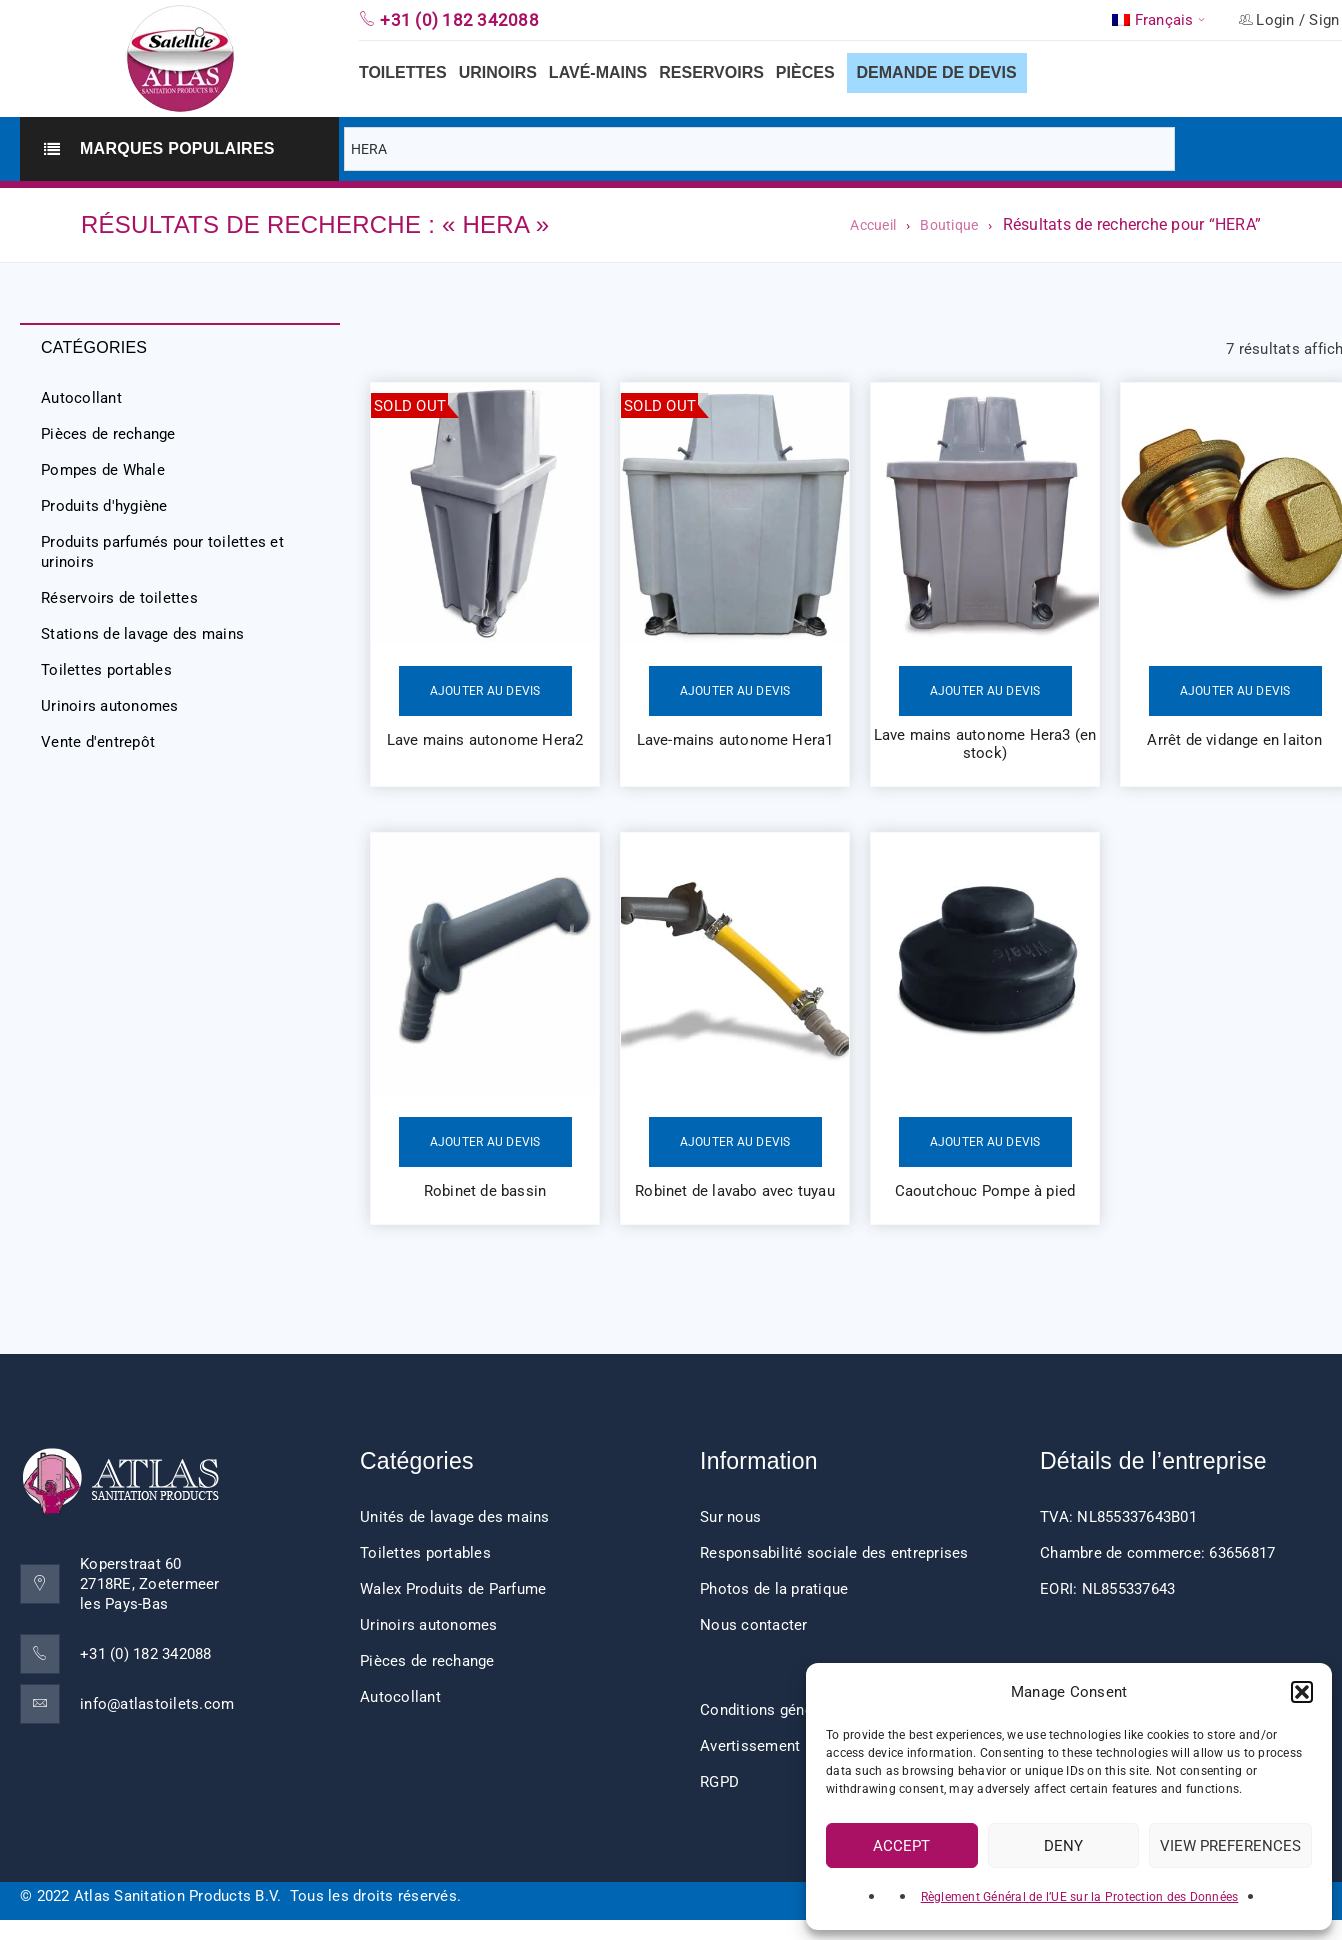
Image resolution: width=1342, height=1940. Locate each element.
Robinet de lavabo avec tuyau (735, 1191)
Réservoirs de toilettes (119, 598)
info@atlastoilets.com (157, 1704)
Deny (1063, 1846)
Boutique (949, 225)
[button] (1302, 1692)
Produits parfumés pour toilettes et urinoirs (162, 552)
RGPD (719, 1782)
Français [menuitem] (1164, 20)
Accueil (873, 225)
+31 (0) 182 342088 (146, 1654)
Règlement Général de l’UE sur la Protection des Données (1080, 1897)
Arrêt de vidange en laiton (1234, 740)
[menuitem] (1160, 20)
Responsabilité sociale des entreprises (834, 1553)
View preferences (1230, 1846)
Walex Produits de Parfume (453, 1589)
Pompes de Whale (103, 470)
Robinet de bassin (485, 1191)
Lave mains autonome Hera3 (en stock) (985, 744)
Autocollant (81, 398)
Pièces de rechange (108, 434)
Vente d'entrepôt (98, 742)
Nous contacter (754, 1625)
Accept (901, 1846)
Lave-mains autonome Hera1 (735, 740)
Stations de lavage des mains (142, 634)
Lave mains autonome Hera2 (485, 740)
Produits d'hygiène (104, 506)
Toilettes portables (106, 670)
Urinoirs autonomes (110, 706)
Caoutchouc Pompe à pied (985, 1191)
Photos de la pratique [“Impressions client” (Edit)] (774, 1589)
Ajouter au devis (485, 691)
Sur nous (730, 1517)
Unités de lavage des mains (455, 1517)
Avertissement (750, 1746)
